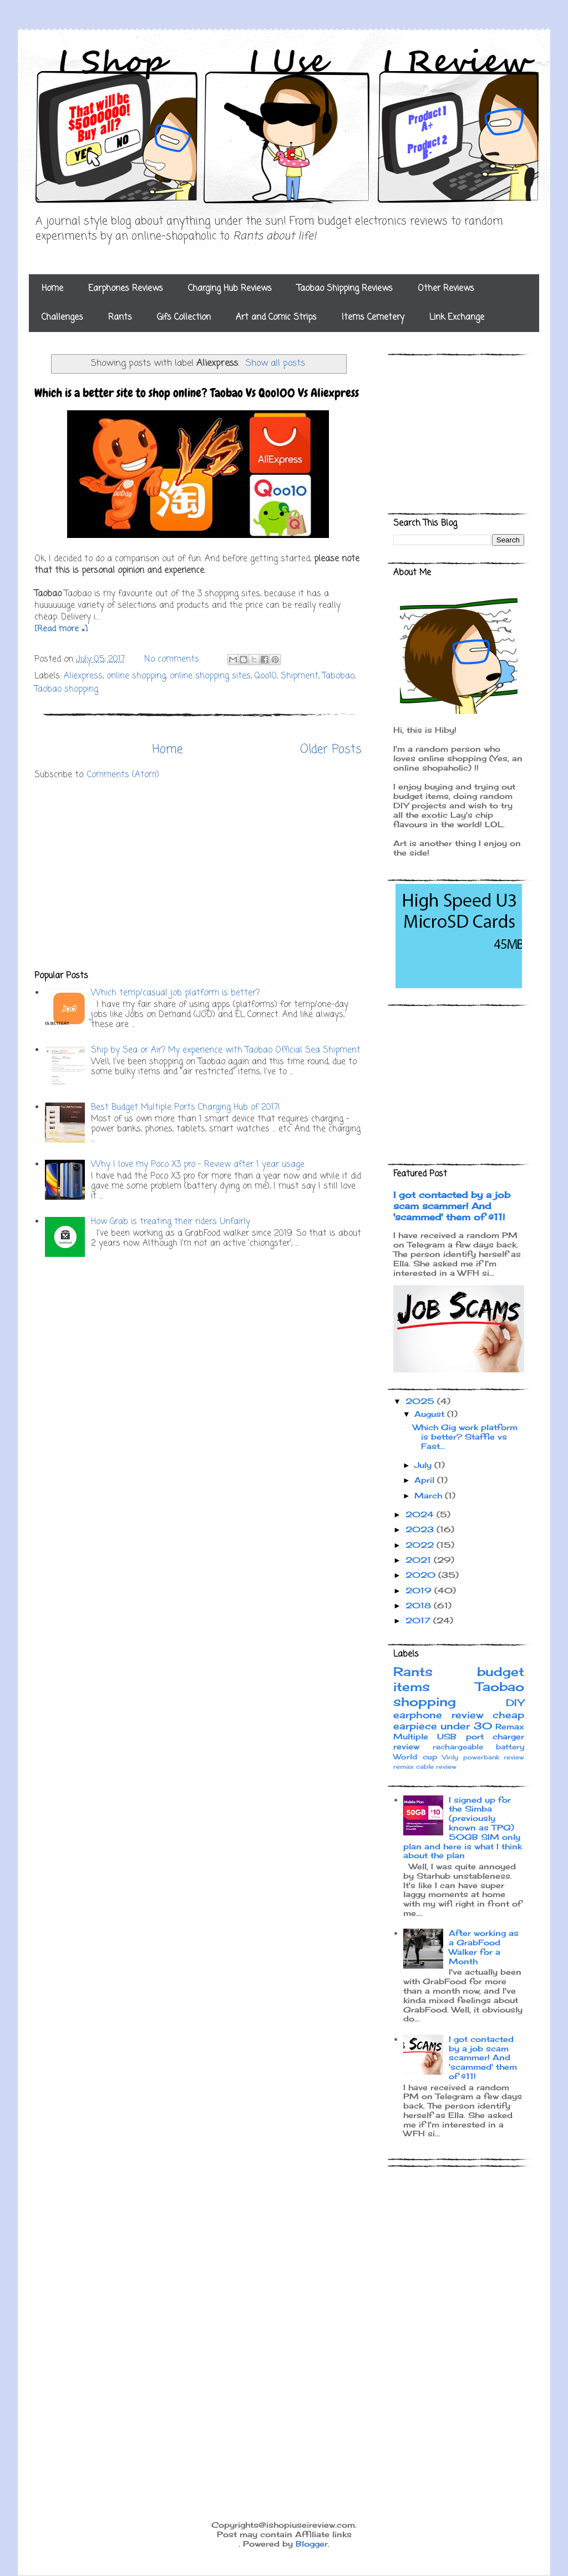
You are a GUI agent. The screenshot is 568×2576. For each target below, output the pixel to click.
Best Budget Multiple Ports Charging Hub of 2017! (185, 1107)
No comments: (173, 659)
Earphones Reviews (125, 289)
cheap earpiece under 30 (458, 1720)
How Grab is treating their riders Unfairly (170, 1222)
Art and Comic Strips (276, 317)
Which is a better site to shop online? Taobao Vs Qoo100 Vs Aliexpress (196, 393)
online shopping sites (210, 676)
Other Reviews (446, 289)
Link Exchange (456, 317)
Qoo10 (266, 676)
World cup (415, 1757)
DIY (515, 1702)
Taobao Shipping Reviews (345, 289)
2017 (419, 1620)
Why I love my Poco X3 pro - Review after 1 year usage (198, 1165)
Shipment (299, 676)
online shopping (136, 676)
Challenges (62, 317)
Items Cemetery (373, 317)
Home (52, 289)
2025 (421, 1401)
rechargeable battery (479, 1747)
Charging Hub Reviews (230, 289)
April (425, 1480)
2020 (421, 1574)
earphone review (438, 1714)
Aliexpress (83, 676)
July (424, 1465)
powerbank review (494, 1757)
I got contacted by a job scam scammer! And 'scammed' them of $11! (451, 1205)
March (429, 1495)
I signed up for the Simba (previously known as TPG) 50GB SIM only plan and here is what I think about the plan (462, 1827)
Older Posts (331, 749)
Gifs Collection (184, 317)
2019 (419, 1590)
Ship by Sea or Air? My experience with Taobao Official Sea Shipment (226, 1050)
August (430, 1413)
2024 (421, 1514)
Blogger (312, 2543)
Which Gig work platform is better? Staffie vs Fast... (465, 1436)
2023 (421, 1529)
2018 (419, 1605)
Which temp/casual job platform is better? (175, 993)
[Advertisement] (198, 875)
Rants (120, 317)
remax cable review (425, 1766)
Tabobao (338, 676)
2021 (419, 1559)
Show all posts (275, 363)
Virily (450, 1757)
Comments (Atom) (123, 775)
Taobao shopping (66, 689)
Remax (509, 1726)
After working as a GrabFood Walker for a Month (484, 1946)
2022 (421, 1544)
